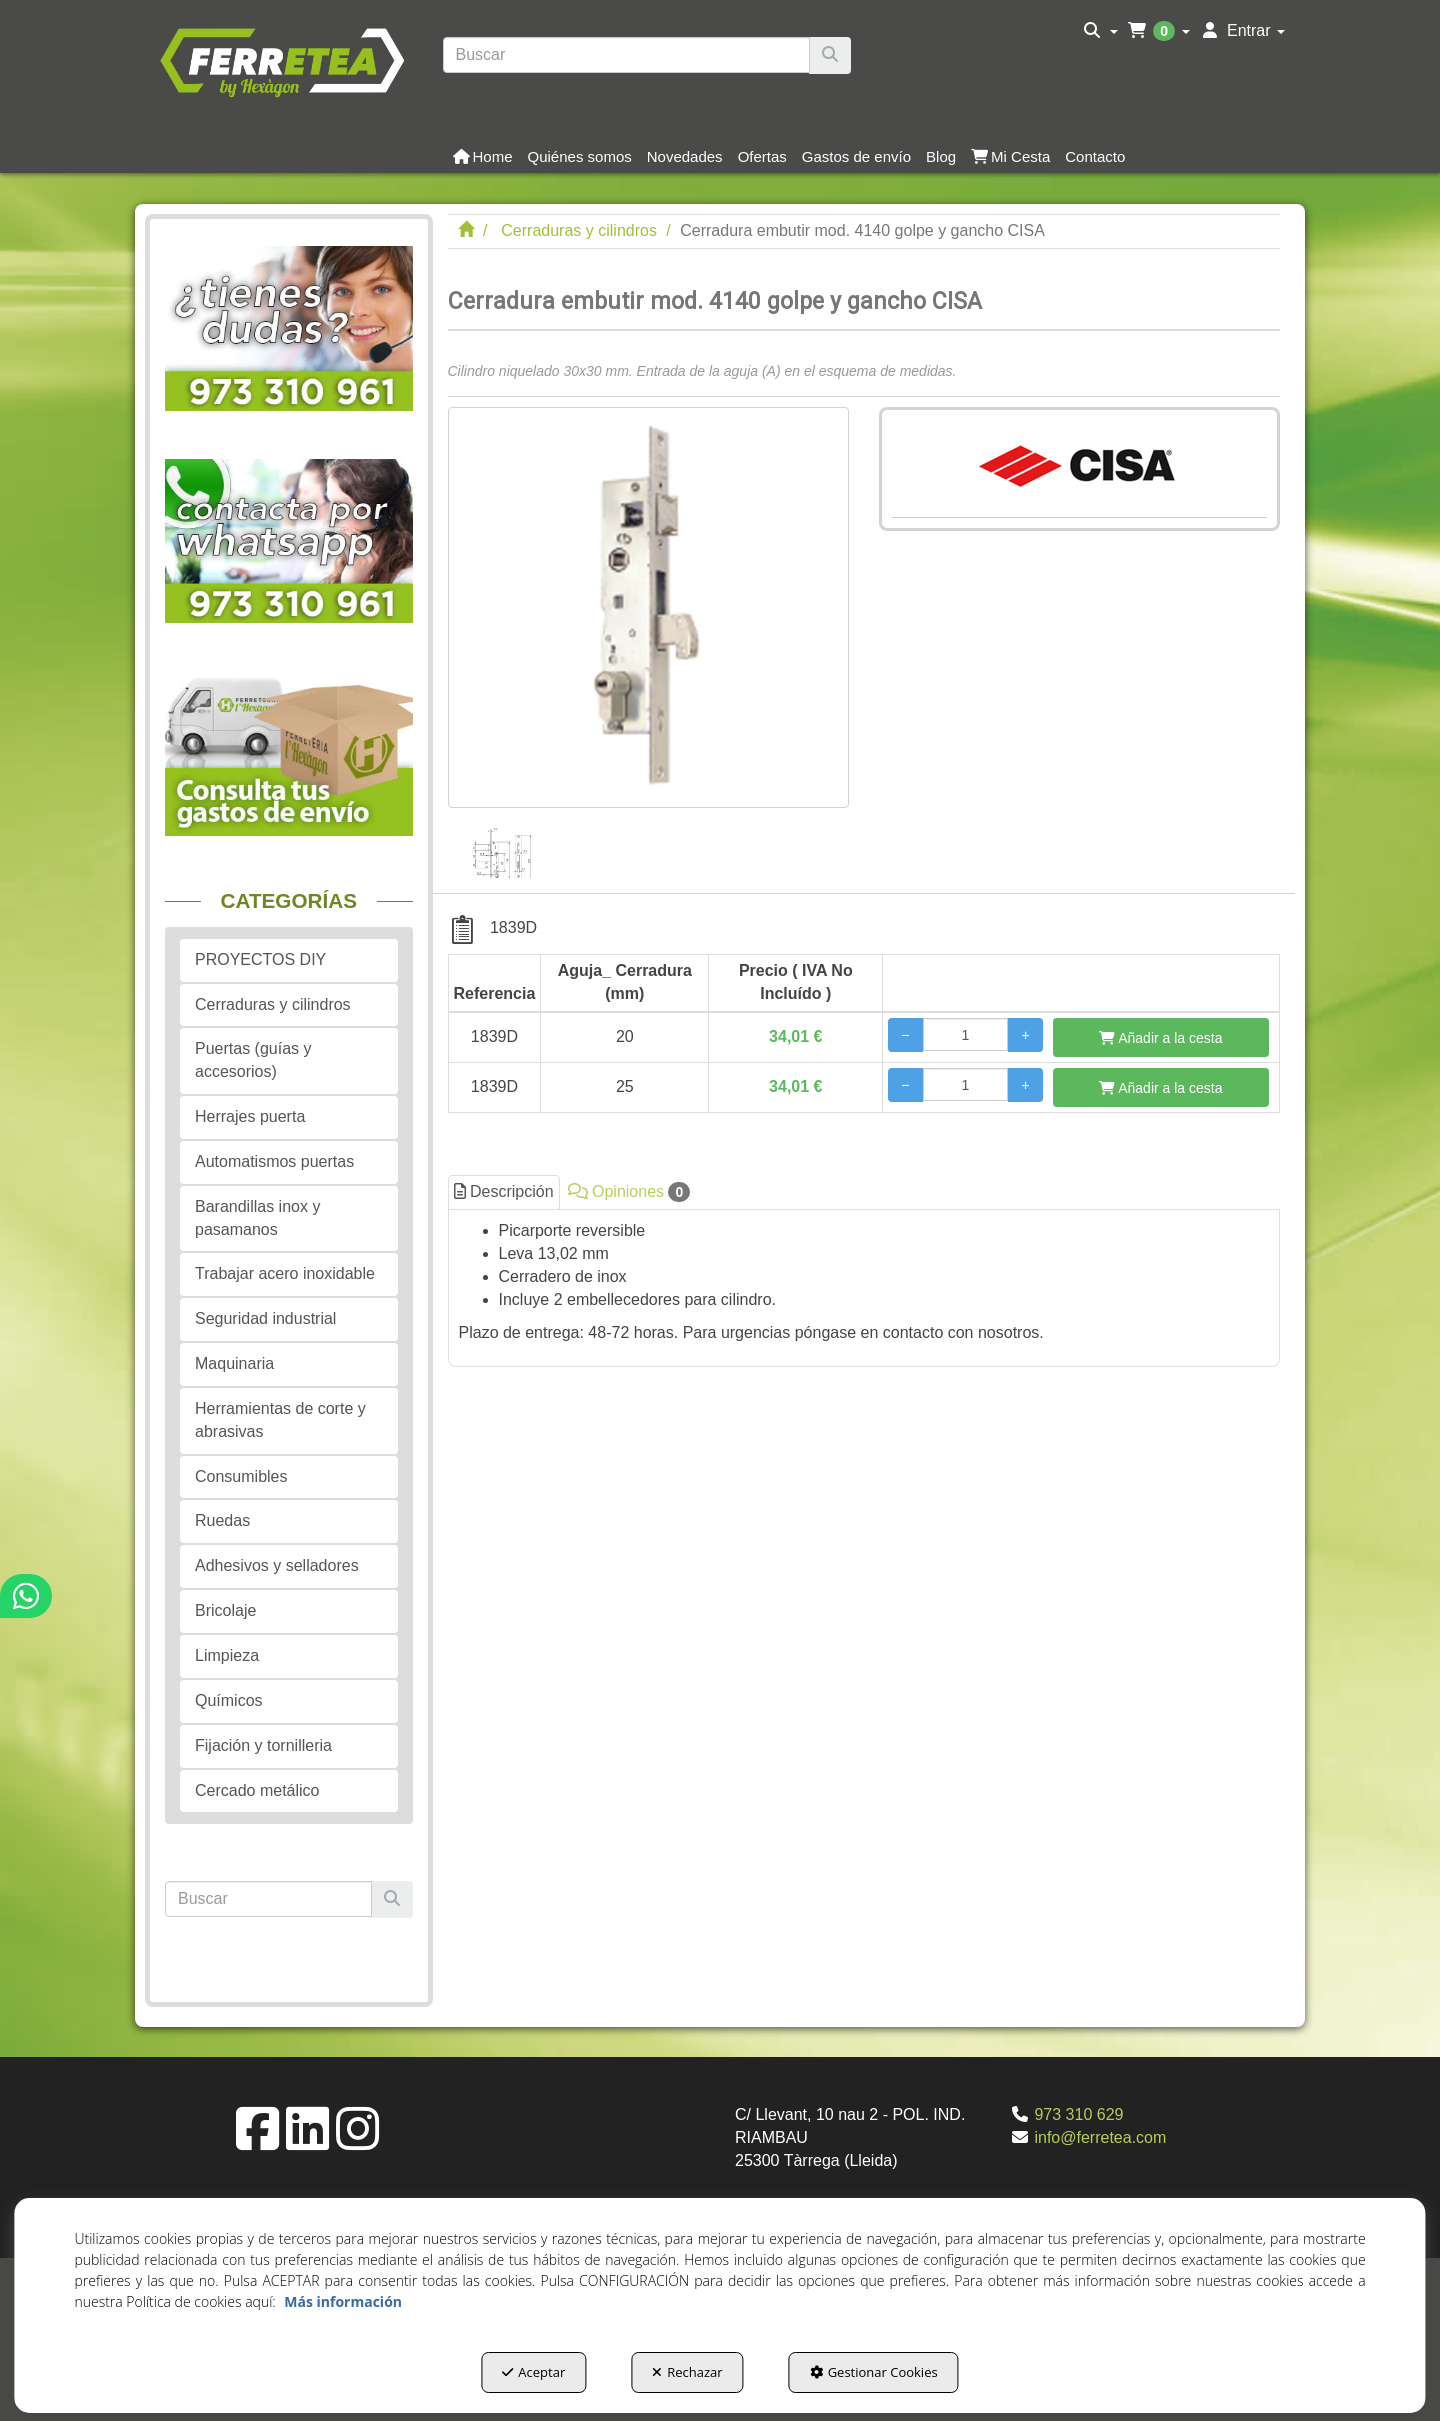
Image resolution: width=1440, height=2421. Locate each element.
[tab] (864, 1282)
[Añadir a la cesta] (1161, 1037)
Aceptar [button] (533, 2372)
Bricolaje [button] (225, 1610)
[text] (627, 55)
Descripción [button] (504, 1191)
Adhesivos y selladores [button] (277, 1565)
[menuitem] (1100, 31)
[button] (281, 60)
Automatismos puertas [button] (274, 1161)
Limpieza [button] (227, 1655)
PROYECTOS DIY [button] (260, 959)
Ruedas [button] (222, 1520)
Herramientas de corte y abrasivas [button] (280, 1420)
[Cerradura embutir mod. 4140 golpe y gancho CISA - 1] (501, 843)
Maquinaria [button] (234, 1363)
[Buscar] (830, 55)
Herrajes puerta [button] (250, 1116)
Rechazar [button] (687, 2372)
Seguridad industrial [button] (265, 1318)
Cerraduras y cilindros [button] (273, 1004)
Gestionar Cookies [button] (874, 2372)
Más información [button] (343, 2301)
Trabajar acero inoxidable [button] (285, 1273)
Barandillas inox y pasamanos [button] (257, 1218)
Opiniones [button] (629, 1192)
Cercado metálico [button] (257, 1790)
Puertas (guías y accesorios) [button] (253, 1060)
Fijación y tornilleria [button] (263, 1745)
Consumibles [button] (241, 1476)
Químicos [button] (229, 1700)
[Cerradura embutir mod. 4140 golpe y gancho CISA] (648, 607)
